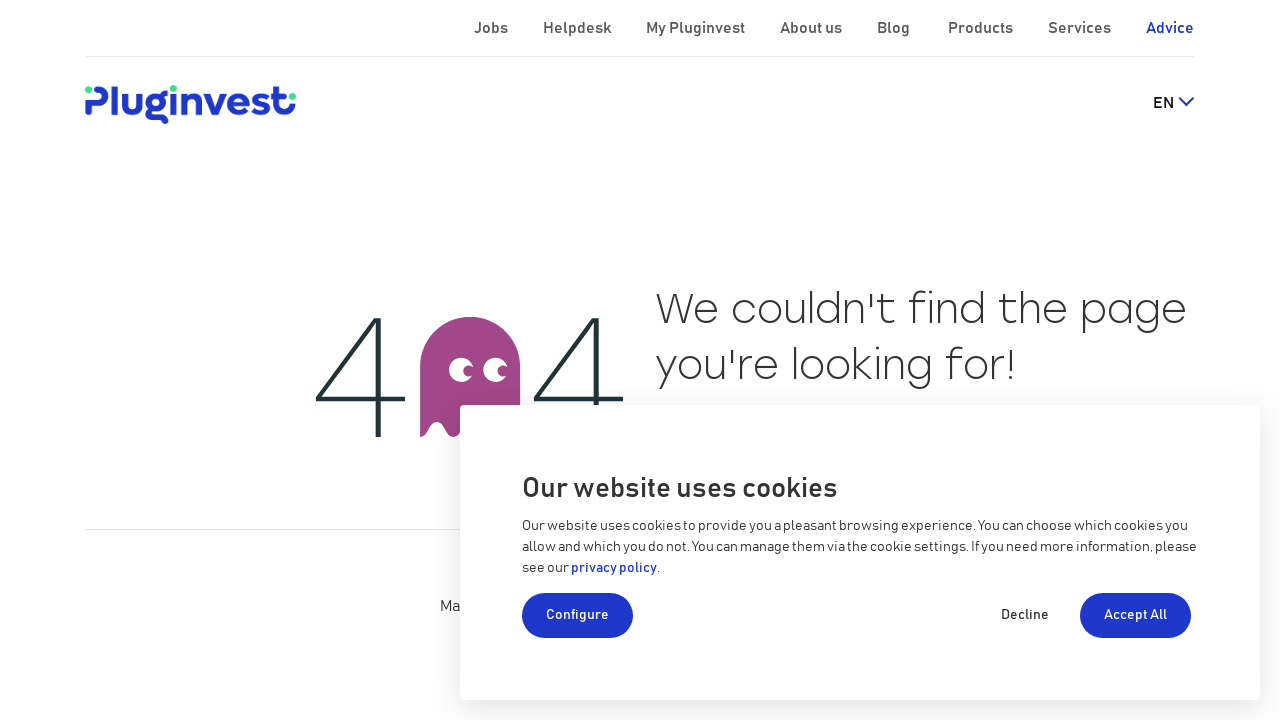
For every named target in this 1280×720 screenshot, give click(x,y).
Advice (1170, 28)
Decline (1025, 615)
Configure (577, 615)
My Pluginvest (697, 28)
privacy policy (614, 568)
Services (1081, 28)
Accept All (1135, 615)
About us (812, 28)
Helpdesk (578, 28)
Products (982, 28)
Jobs (492, 28)
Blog (895, 28)
